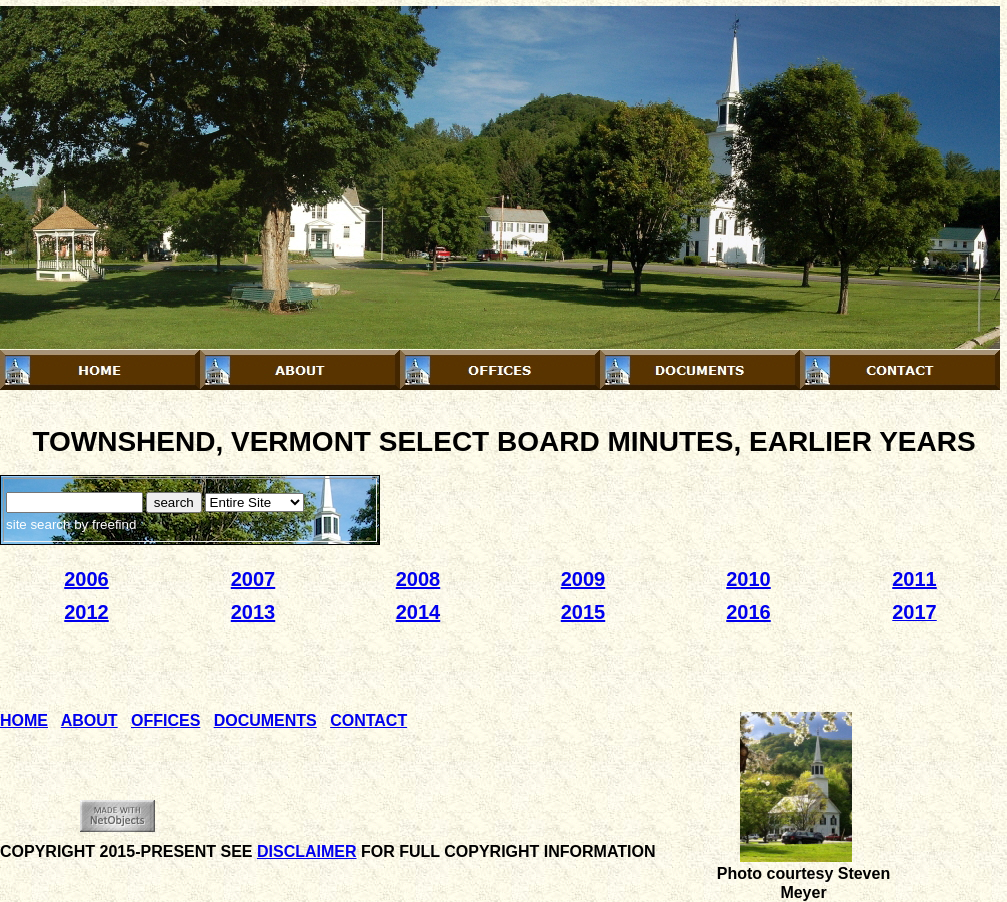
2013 (253, 612)
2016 (748, 612)
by (103, 524)
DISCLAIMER (307, 851)
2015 (583, 612)
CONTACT (368, 720)
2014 (418, 612)
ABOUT (89, 720)
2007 (253, 579)
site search (38, 524)
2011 (914, 579)
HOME (24, 720)
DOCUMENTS (265, 720)
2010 (748, 579)
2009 (583, 579)
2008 (418, 579)
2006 (86, 579)
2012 (86, 612)
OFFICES (165, 720)
